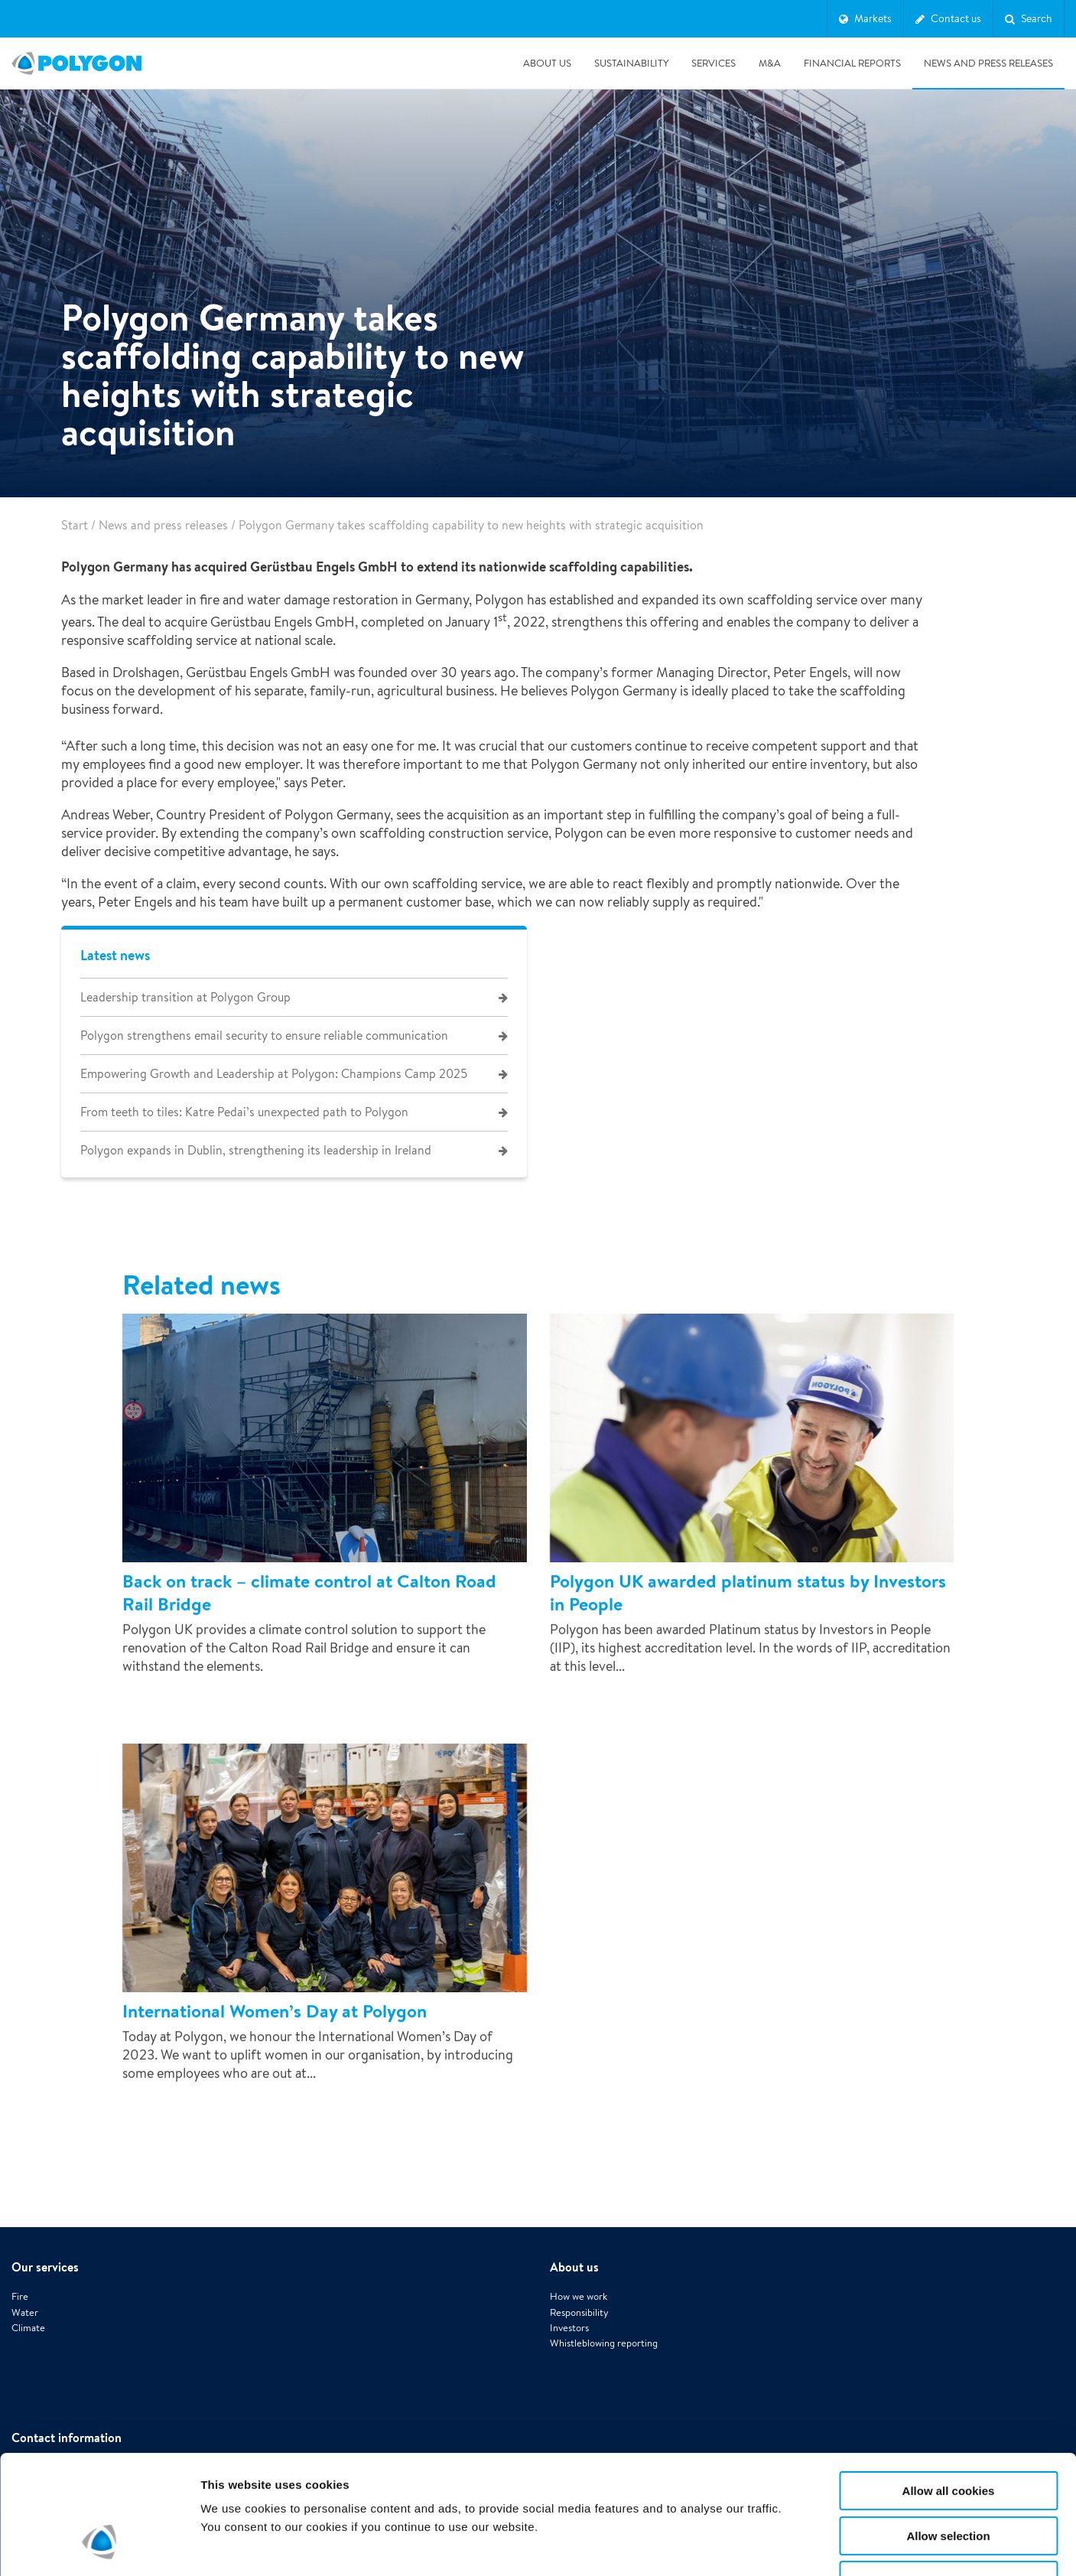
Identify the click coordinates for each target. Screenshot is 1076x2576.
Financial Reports (852, 63)
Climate (28, 2277)
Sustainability (631, 63)
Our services (45, 2216)
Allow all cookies (948, 2388)
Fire (19, 2245)
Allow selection (948, 2434)
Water (24, 2261)
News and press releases (988, 63)
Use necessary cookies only (948, 2478)
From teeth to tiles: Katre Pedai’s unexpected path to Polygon (244, 1112)
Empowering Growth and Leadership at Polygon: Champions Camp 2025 (273, 1074)
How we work (578, 2245)
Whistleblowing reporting (604, 2292)
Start (74, 525)
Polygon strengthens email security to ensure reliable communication (264, 1035)
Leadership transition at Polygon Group (185, 997)
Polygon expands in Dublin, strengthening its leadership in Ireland (255, 1150)
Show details (802, 2545)
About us (547, 63)
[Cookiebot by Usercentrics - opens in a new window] (99, 2546)
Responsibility (579, 2261)
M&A (770, 63)
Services (713, 63)
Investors (569, 2277)
